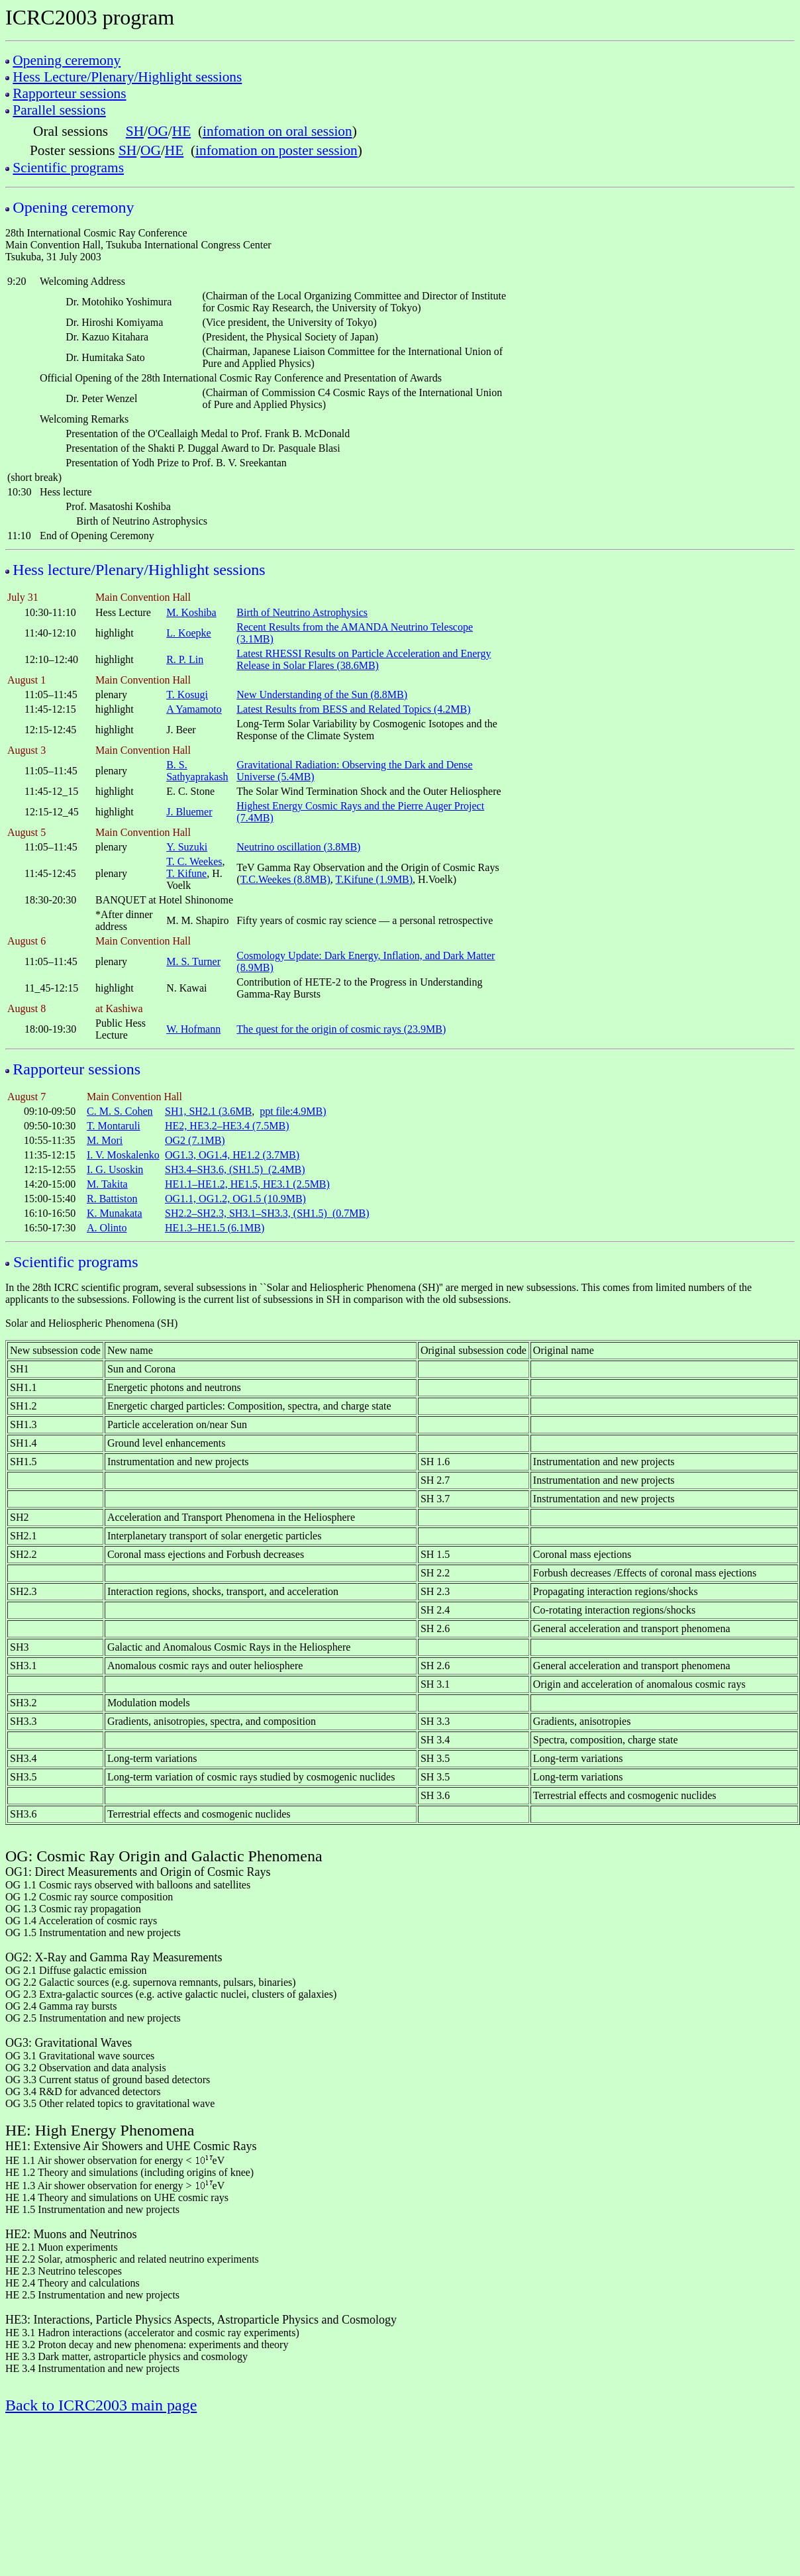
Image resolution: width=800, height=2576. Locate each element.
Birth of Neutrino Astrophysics (302, 612)
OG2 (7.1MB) (195, 1140)
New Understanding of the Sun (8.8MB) (321, 694)
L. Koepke (188, 633)
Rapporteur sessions (69, 93)
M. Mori (105, 1140)
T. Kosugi (187, 694)
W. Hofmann (193, 1029)
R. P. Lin (184, 659)
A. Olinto (106, 1227)
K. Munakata (114, 1213)
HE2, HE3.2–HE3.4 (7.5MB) (227, 1125)
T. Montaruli (113, 1125)
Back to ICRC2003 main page (101, 2405)
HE (181, 131)
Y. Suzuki (186, 846)
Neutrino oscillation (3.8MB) (298, 846)
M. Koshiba (191, 612)
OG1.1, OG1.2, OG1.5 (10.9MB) (235, 1198)
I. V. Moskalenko (123, 1154)
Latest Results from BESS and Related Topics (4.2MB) (353, 709)
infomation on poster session (276, 150)
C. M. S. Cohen (120, 1111)
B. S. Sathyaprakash (197, 770)
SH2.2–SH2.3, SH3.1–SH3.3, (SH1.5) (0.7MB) (267, 1213)
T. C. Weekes (194, 861)
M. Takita (107, 1184)
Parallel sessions (59, 110)
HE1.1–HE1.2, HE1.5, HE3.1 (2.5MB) (247, 1184)
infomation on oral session (277, 131)
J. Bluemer (189, 811)
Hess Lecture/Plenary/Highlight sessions (127, 77)
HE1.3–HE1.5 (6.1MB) (214, 1227)
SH (135, 131)
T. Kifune (186, 873)
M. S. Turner (193, 961)
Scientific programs (68, 168)
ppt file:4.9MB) (293, 1111)
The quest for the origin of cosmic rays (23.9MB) (341, 1029)
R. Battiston (112, 1198)
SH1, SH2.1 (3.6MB (208, 1111)
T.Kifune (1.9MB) (374, 879)
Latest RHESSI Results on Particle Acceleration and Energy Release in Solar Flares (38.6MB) (363, 659)
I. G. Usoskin (115, 1169)
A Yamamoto (194, 709)
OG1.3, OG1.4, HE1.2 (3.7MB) (232, 1154)
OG (158, 131)
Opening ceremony (67, 60)
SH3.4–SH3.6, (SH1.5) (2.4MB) (235, 1169)
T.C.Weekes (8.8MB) (285, 879)
